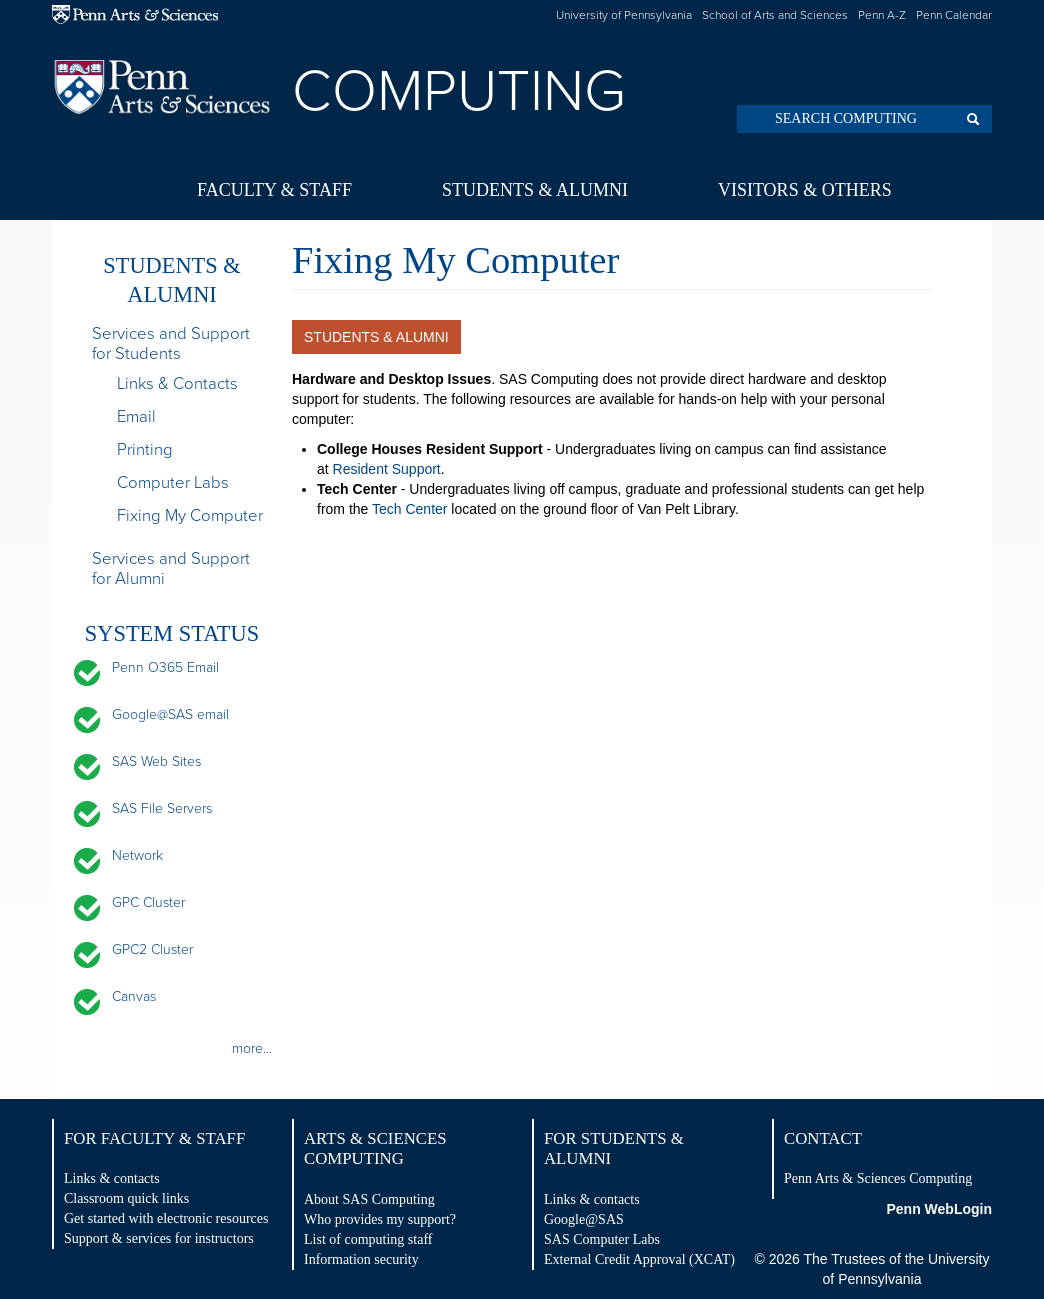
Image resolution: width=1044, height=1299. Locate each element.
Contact (823, 1138)
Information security (361, 1259)
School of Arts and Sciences (775, 15)
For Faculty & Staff (154, 1138)
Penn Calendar (954, 15)
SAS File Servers (162, 808)
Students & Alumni (535, 190)
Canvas (134, 996)
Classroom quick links (126, 1198)
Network (137, 855)
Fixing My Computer (190, 516)
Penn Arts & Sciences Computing (878, 1178)
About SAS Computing (369, 1199)
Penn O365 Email (165, 667)
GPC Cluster (148, 902)
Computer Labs (173, 483)
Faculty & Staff (274, 190)
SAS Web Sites (156, 761)
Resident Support (387, 469)
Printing (145, 450)
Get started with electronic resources (166, 1218)
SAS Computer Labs (602, 1239)
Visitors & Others (805, 190)
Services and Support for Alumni (171, 569)
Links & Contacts (177, 384)
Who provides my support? (380, 1219)
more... (252, 1048)
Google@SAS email (170, 714)
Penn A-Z (882, 15)
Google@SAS (584, 1219)
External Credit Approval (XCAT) (639, 1259)
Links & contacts (112, 1178)
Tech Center (409, 509)
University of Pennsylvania (624, 15)
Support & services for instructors (159, 1238)
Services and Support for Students (171, 344)
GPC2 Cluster (152, 949)
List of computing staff (368, 1239)
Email (136, 417)
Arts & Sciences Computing (375, 1148)
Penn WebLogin (939, 1209)
